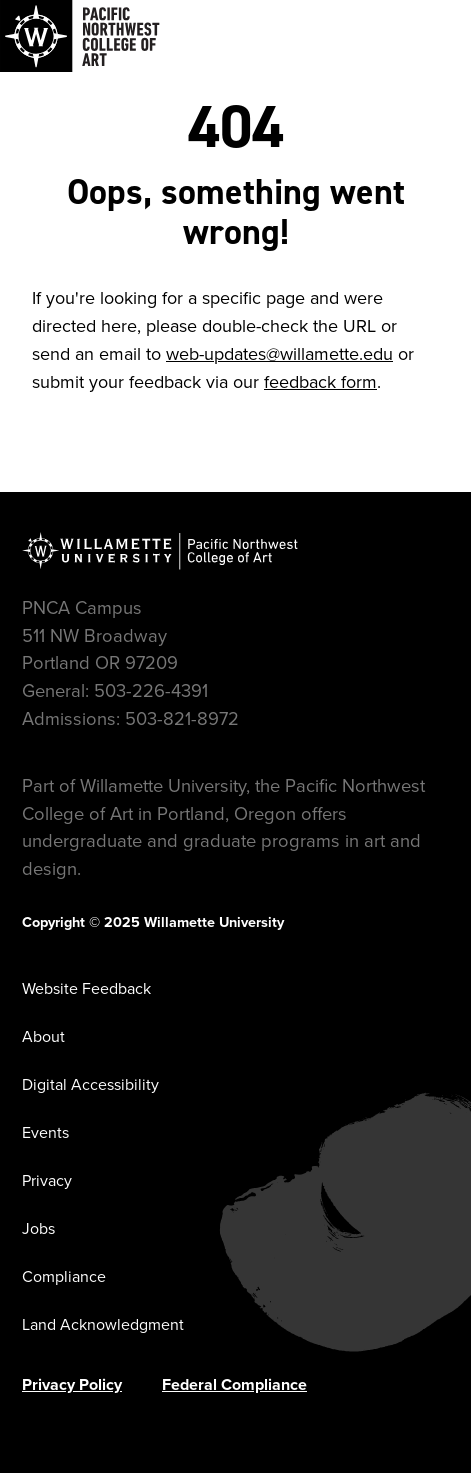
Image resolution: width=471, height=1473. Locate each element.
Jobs (38, 1228)
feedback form (320, 382)
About (43, 1036)
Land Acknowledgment (103, 1324)
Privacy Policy (72, 1384)
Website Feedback (86, 988)
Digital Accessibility (90, 1084)
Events (45, 1132)
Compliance (64, 1276)
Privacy (47, 1180)
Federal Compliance (234, 1384)
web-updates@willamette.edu (279, 354)
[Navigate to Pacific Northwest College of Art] (80, 36)
